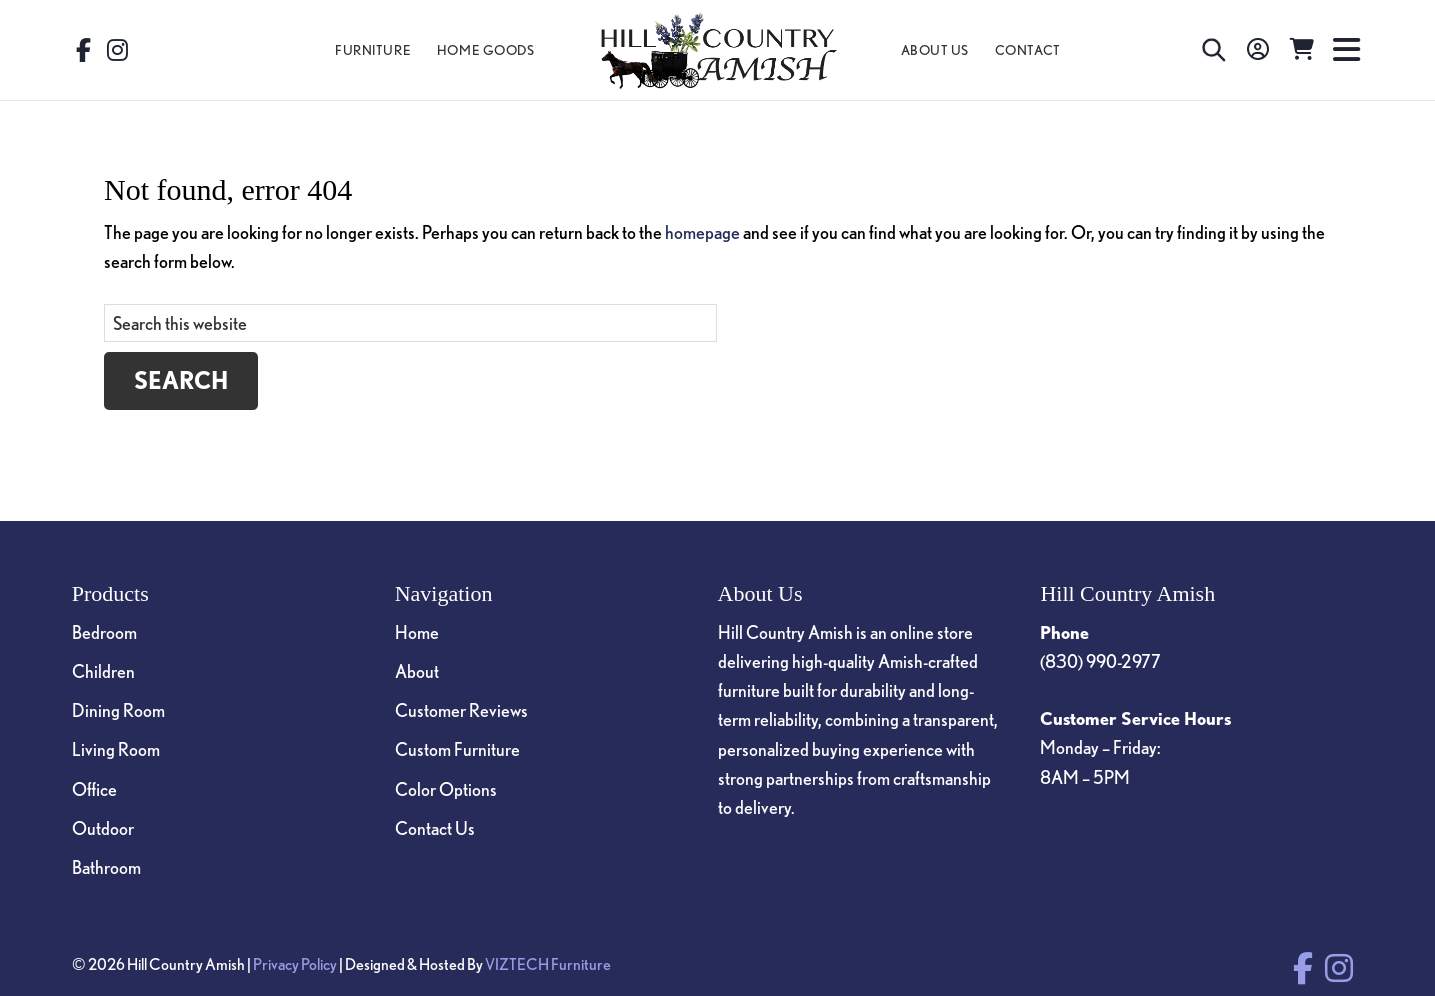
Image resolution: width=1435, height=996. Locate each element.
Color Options (446, 789)
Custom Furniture (457, 749)
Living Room (116, 749)
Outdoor (103, 828)
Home (417, 632)
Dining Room (118, 710)
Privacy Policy (295, 964)
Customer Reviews (461, 710)
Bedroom (104, 632)
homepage (702, 232)
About (417, 671)
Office (94, 789)
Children (103, 671)
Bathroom (106, 867)
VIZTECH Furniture (548, 964)
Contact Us (435, 828)
